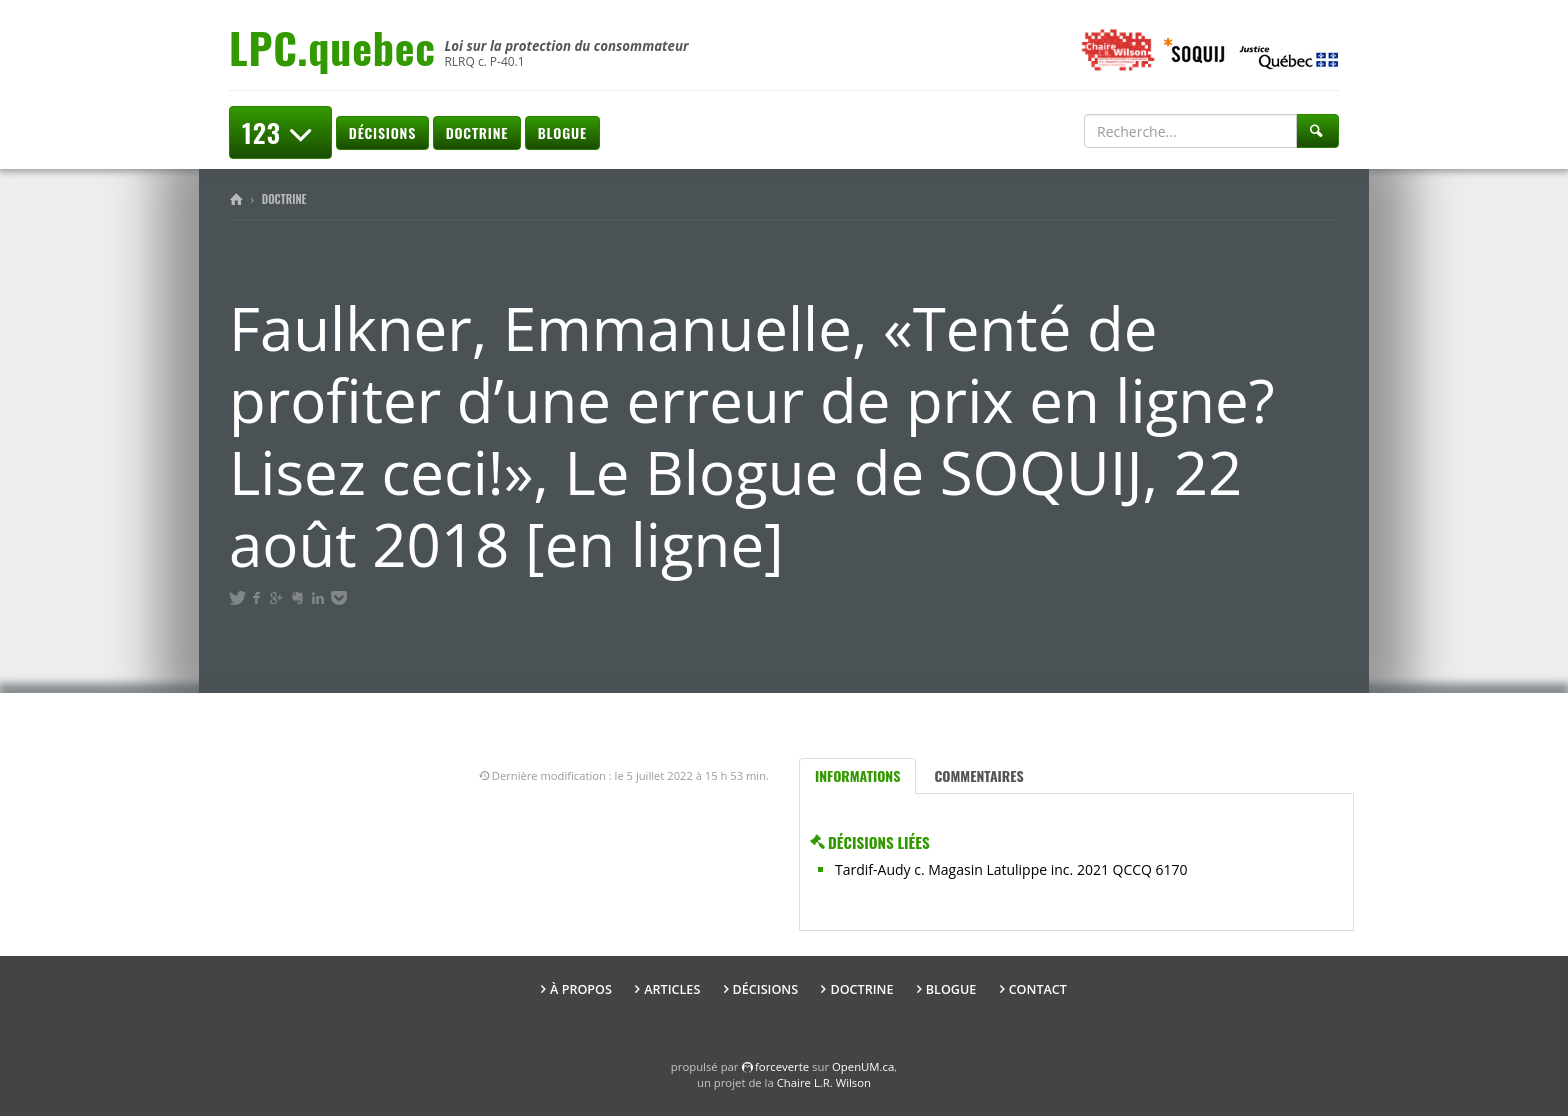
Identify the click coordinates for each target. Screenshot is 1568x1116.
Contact (1038, 989)
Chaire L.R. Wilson (824, 1082)
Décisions (382, 132)
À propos (581, 989)
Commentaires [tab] (978, 775)
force (782, 1066)
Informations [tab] (857, 775)
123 (280, 132)
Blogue (562, 132)
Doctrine (477, 132)
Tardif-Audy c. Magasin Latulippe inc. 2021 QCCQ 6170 (1011, 869)
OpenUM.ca (863, 1066)
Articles (672, 989)
